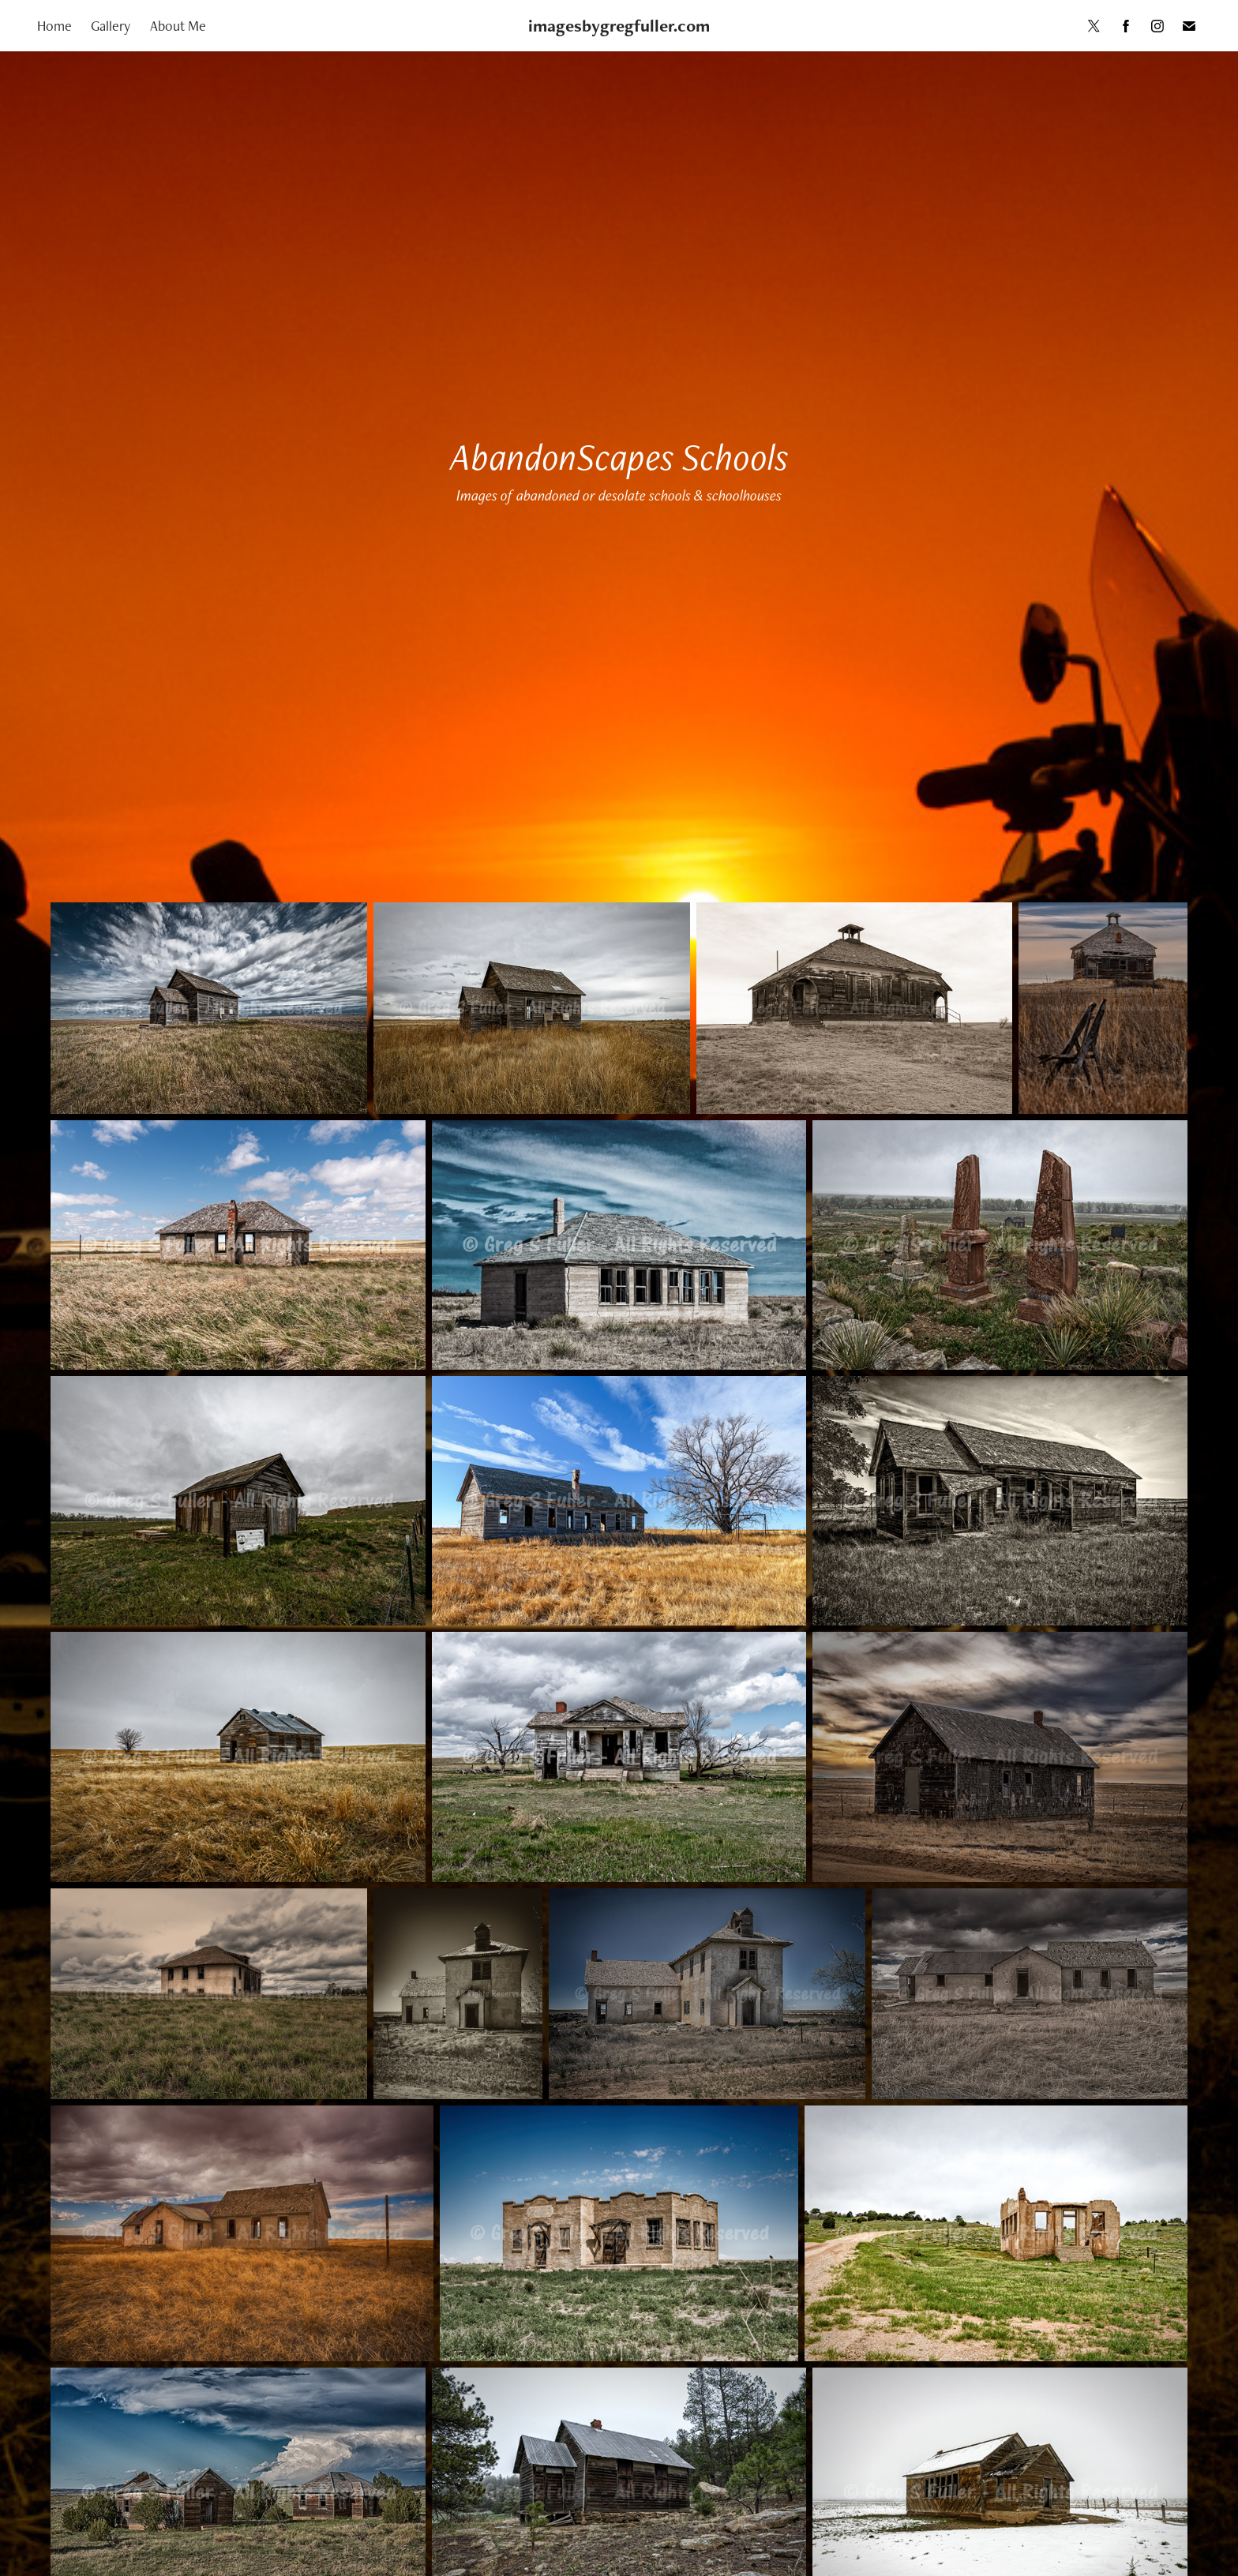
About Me (178, 26)
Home (54, 26)
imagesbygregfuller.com (619, 25)
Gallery (110, 26)
